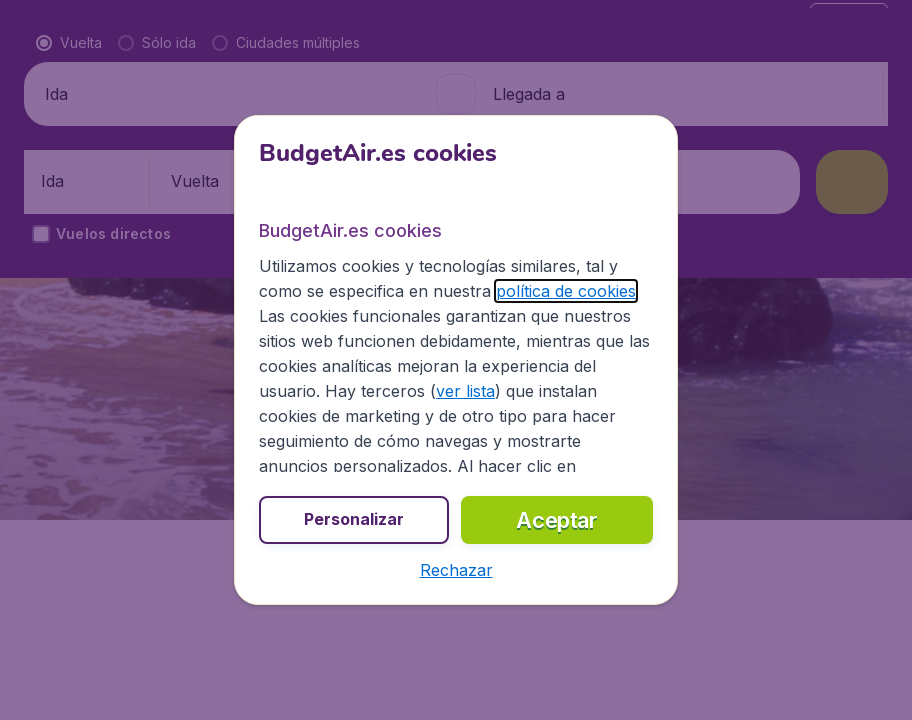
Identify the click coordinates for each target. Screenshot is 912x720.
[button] (456, 570)
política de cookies (566, 291)
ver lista (465, 391)
